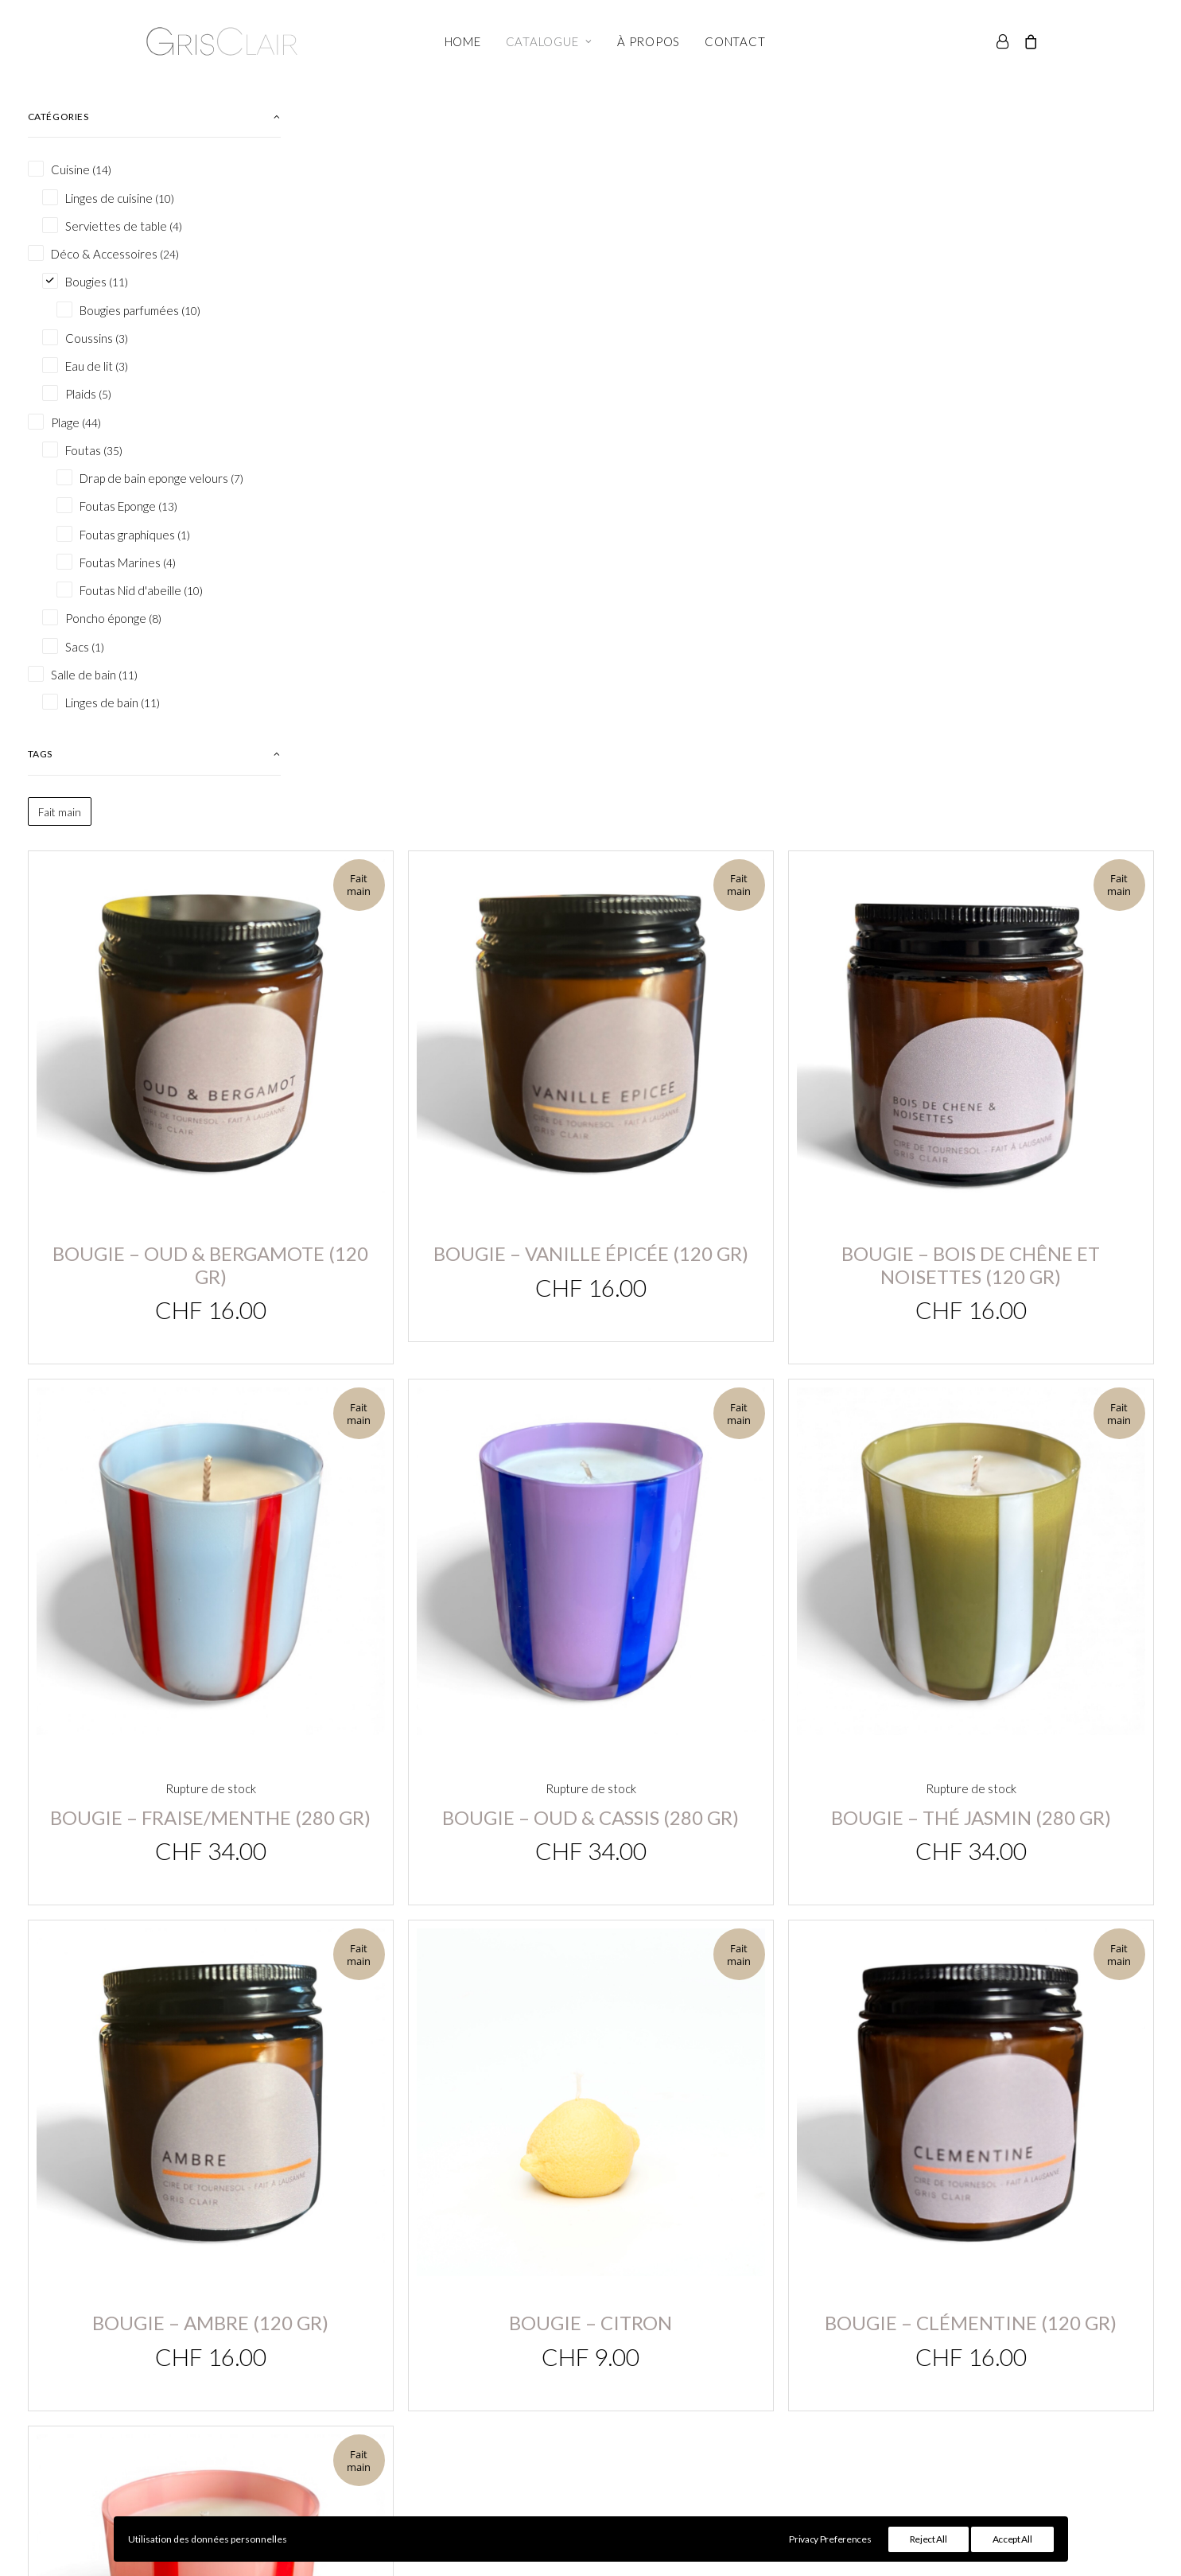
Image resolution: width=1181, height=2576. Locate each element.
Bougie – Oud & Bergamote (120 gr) (445, 432)
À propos (648, 41)
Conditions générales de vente (855, 2364)
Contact (735, 41)
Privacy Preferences (830, 2539)
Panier (459, 2385)
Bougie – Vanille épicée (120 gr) (731, 432)
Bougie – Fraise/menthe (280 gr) (444, 902)
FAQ (781, 2406)
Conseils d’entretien (825, 2385)
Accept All (1012, 2539)
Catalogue (549, 41)
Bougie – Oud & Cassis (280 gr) (731, 902)
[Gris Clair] (221, 41)
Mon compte (476, 2364)
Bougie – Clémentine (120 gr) (1017, 1263)
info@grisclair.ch (160, 2365)
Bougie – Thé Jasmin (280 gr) (1017, 902)
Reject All (928, 2539)
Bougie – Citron (731, 1278)
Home (463, 41)
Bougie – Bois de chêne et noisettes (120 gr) (1017, 432)
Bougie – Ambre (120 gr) (445, 1295)
